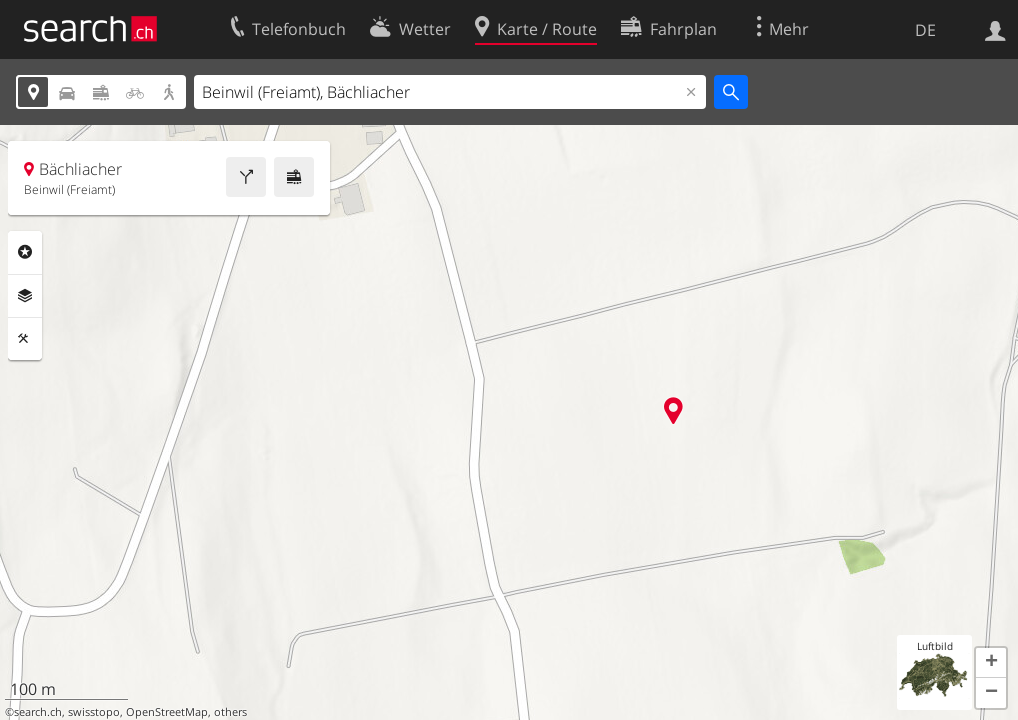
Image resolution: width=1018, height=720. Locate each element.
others (230, 712)
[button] (991, 663)
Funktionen (25, 339)
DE (925, 30)
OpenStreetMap (167, 712)
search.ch (38, 712)
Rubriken (25, 252)
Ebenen (25, 296)
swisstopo (94, 712)
